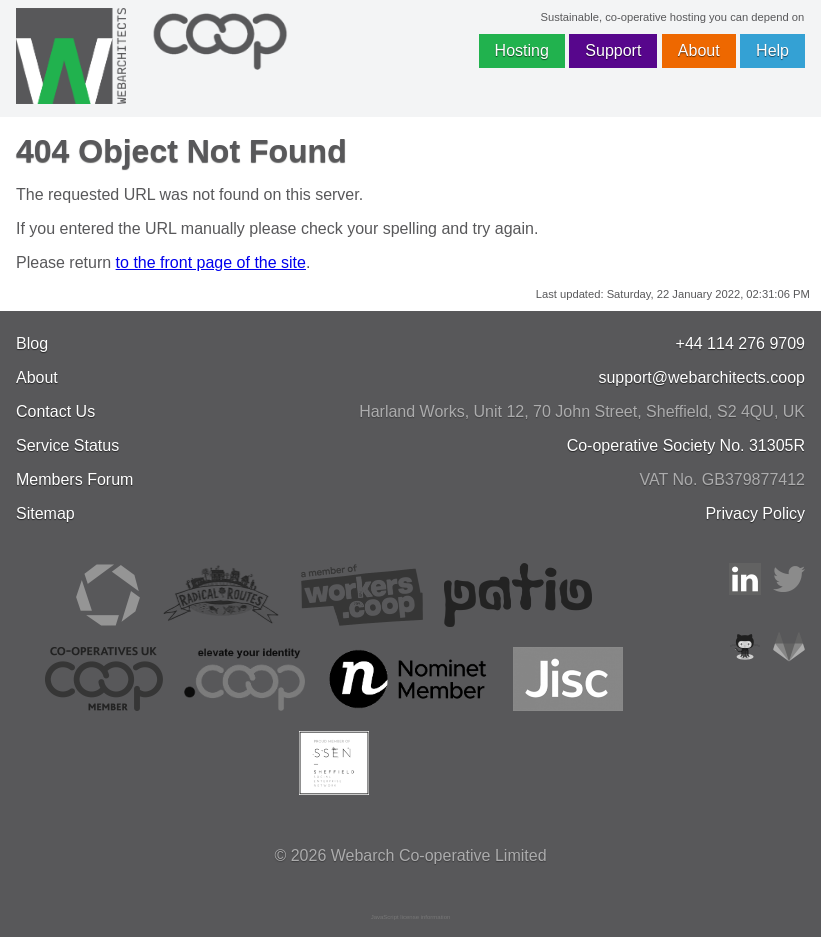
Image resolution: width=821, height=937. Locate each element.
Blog (32, 343)
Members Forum (74, 479)
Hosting (522, 50)
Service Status (67, 445)
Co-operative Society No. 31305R (686, 445)
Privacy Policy (755, 513)
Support (613, 50)
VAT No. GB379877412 (722, 479)
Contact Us (55, 411)
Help (772, 50)
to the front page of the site (211, 262)
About (699, 50)
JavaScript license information (411, 917)
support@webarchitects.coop (701, 377)
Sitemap (45, 513)
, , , (582, 411)
